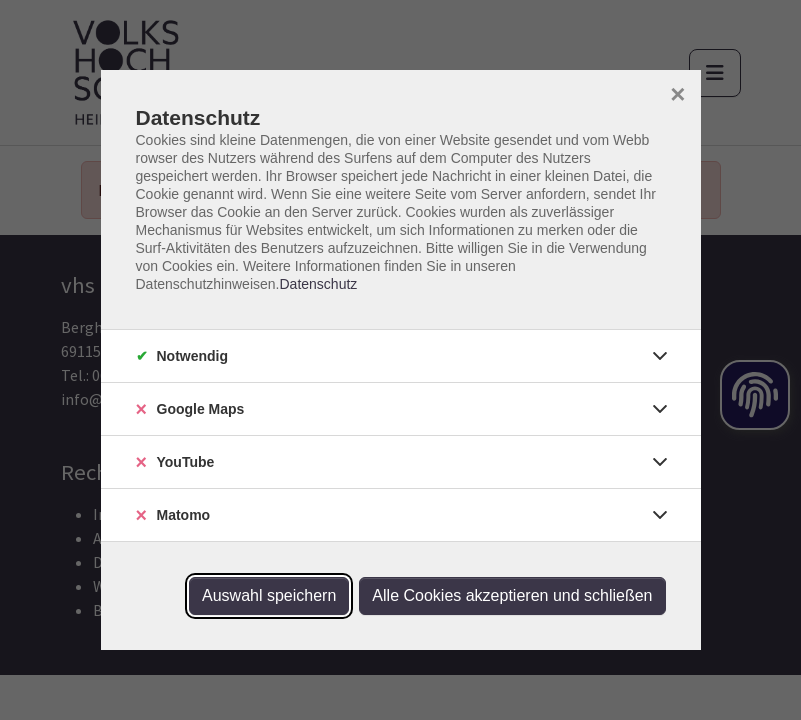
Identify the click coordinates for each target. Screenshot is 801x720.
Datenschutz (318, 284)
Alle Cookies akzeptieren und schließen (512, 595)
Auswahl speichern (269, 595)
